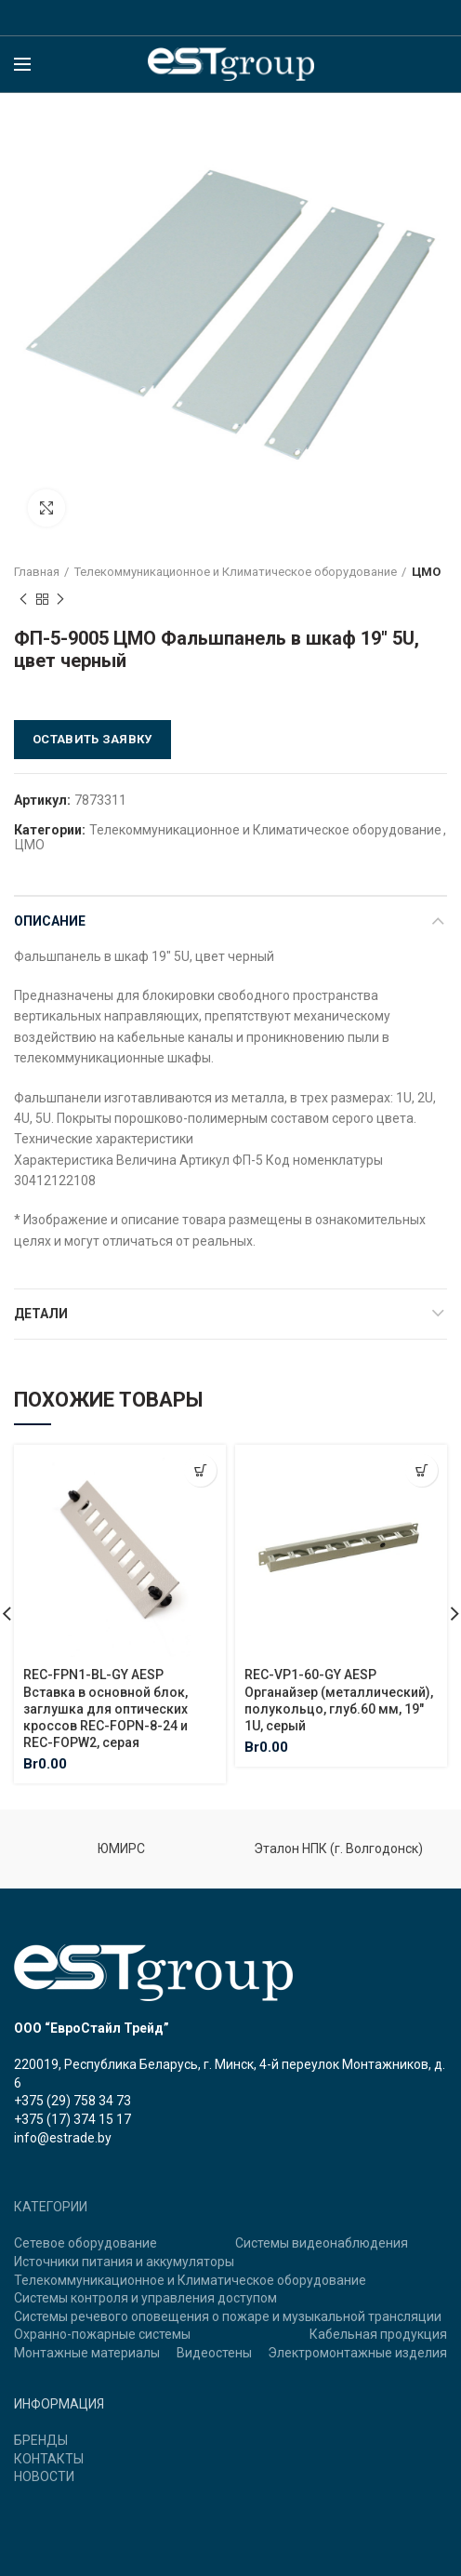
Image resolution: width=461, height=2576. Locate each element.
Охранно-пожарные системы (102, 2334)
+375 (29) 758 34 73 (72, 2100)
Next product (60, 600)
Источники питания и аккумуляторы (124, 2261)
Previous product (23, 600)
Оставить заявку (92, 739)
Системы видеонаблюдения (321, 2243)
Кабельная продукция (378, 2334)
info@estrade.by (63, 2137)
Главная (36, 572)
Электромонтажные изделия (357, 2352)
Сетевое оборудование (85, 2243)
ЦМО (426, 572)
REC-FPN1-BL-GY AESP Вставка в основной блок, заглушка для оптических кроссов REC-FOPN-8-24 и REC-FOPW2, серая (105, 1708)
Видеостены (214, 2352)
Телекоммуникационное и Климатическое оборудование (235, 572)
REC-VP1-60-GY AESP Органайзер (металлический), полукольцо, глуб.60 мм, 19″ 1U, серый (338, 1700)
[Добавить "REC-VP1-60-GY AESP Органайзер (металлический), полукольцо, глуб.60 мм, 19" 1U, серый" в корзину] (421, 1470)
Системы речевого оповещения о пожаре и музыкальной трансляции (227, 2316)
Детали (41, 1313)
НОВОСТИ (44, 2476)
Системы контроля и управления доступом (145, 2297)
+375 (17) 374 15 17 (72, 2119)
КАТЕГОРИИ (50, 2206)
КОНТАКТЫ (49, 2458)
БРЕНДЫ (41, 2440)
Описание (50, 921)
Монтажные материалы (87, 2352)
